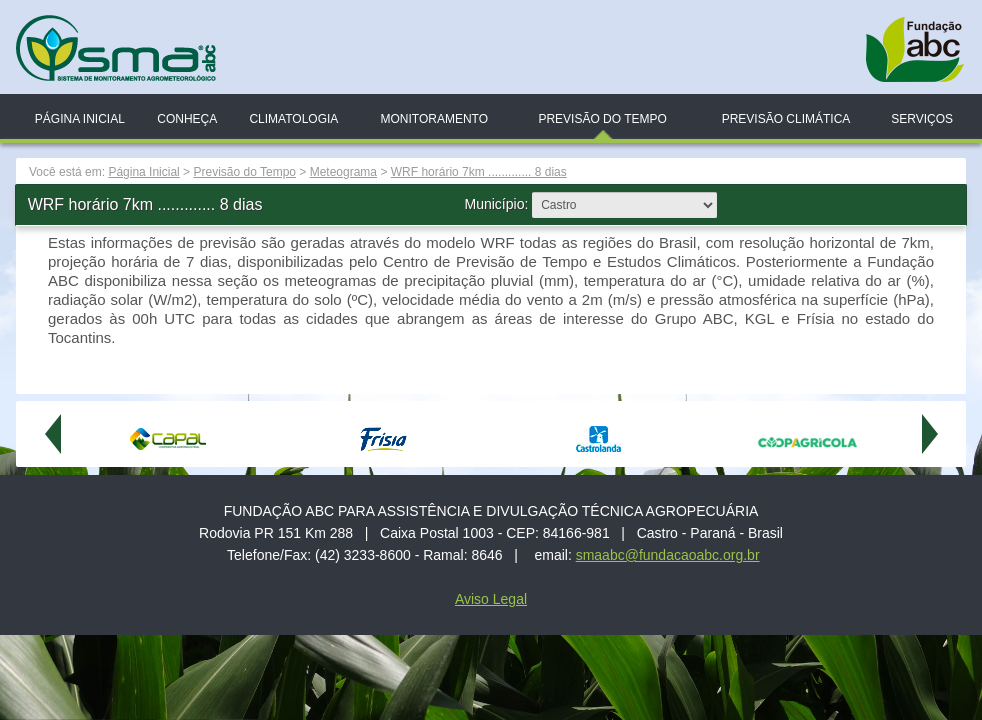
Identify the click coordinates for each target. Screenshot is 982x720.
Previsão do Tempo (602, 119)
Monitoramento (434, 119)
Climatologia (293, 119)
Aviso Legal (491, 599)
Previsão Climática (786, 119)
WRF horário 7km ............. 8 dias (479, 172)
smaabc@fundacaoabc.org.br (668, 555)
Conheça (187, 119)
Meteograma (343, 172)
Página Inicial (80, 119)
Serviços (922, 119)
